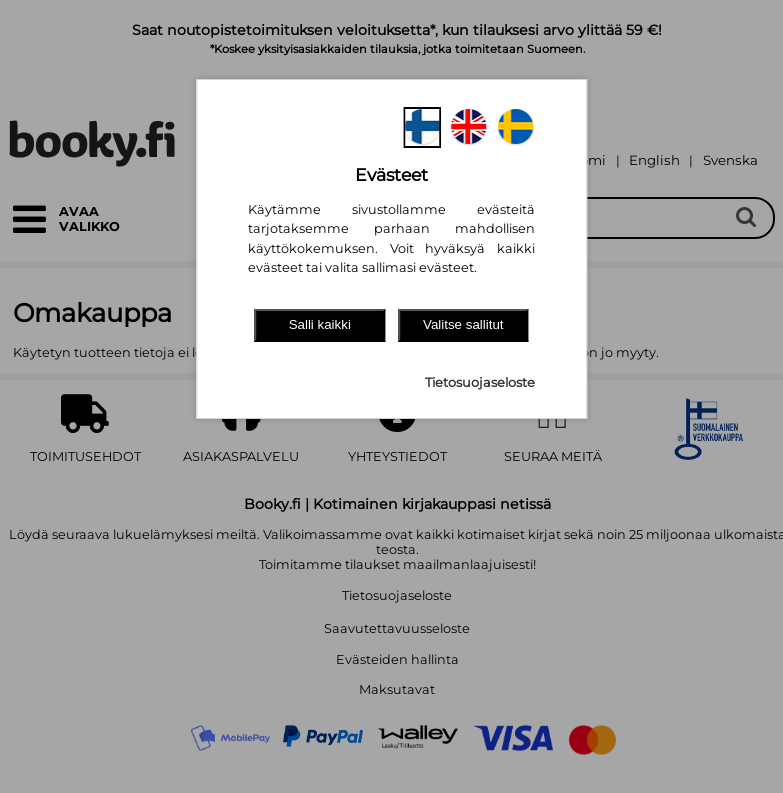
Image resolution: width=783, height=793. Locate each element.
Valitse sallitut (463, 324)
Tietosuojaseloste (480, 382)
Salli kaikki (320, 324)
